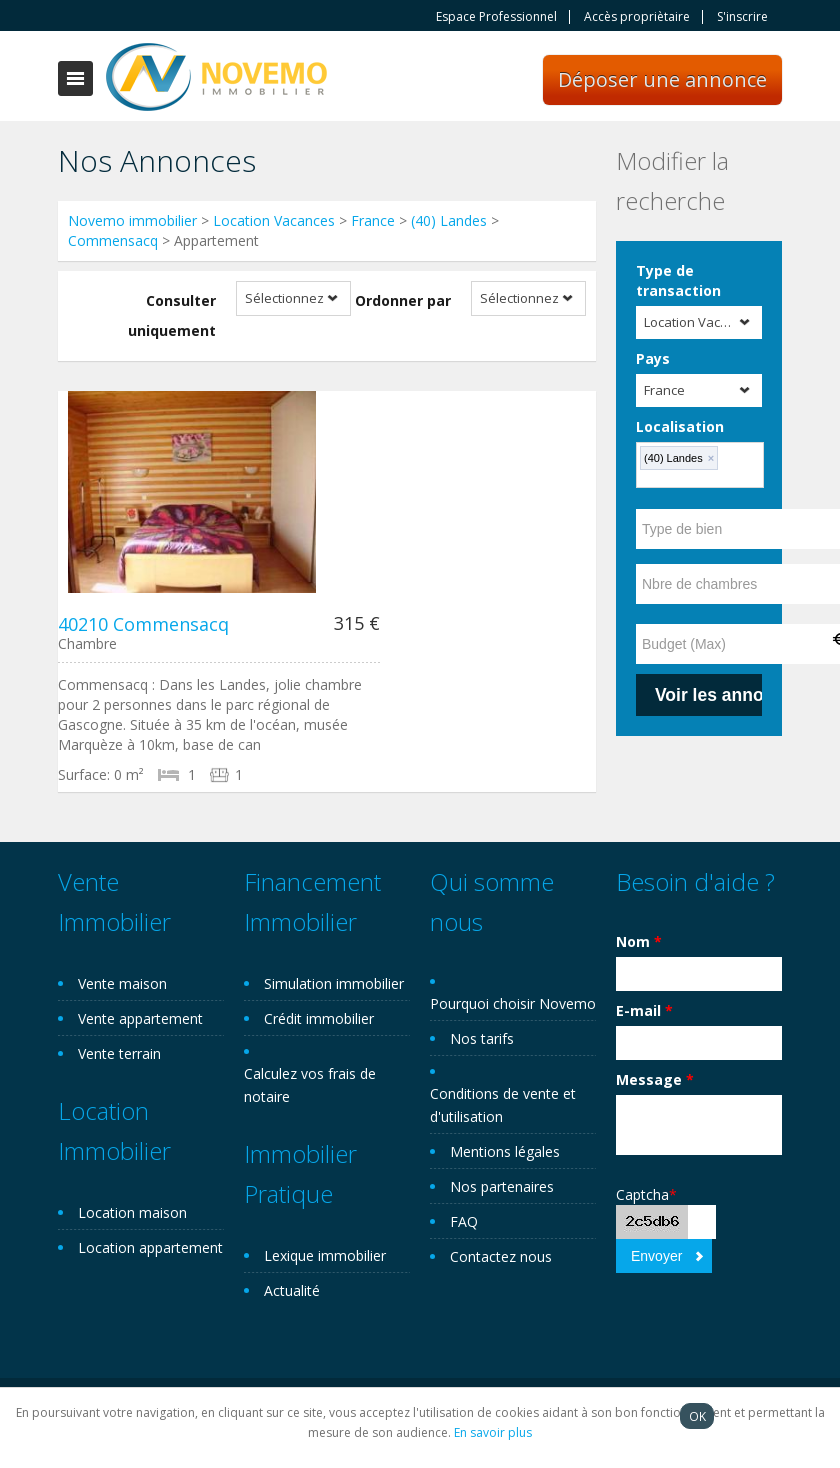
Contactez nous (501, 1256)
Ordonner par (403, 300)
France (373, 220)
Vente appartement (140, 1018)
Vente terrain (119, 1053)
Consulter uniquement (172, 315)
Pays (653, 358)
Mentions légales (505, 1151)
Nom (639, 941)
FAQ (464, 1221)
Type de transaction (678, 280)
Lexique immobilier (325, 1255)
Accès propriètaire (637, 17)
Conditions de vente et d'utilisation (503, 1105)
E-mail (644, 1010)
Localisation (680, 426)
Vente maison (122, 983)
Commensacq (113, 240)
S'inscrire (742, 17)
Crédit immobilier (319, 1018)
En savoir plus (493, 1432)
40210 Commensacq (143, 624)
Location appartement (150, 1247)
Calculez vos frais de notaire (310, 1085)
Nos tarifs (482, 1038)
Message (655, 1079)
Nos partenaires (502, 1186)
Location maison (132, 1212)
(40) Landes (449, 220)
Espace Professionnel (496, 17)
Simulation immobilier (334, 983)
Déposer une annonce (662, 79)
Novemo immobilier (132, 220)
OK (697, 1416)
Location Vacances (274, 220)
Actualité (292, 1290)
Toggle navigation (75, 78)
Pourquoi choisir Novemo (513, 1003)
